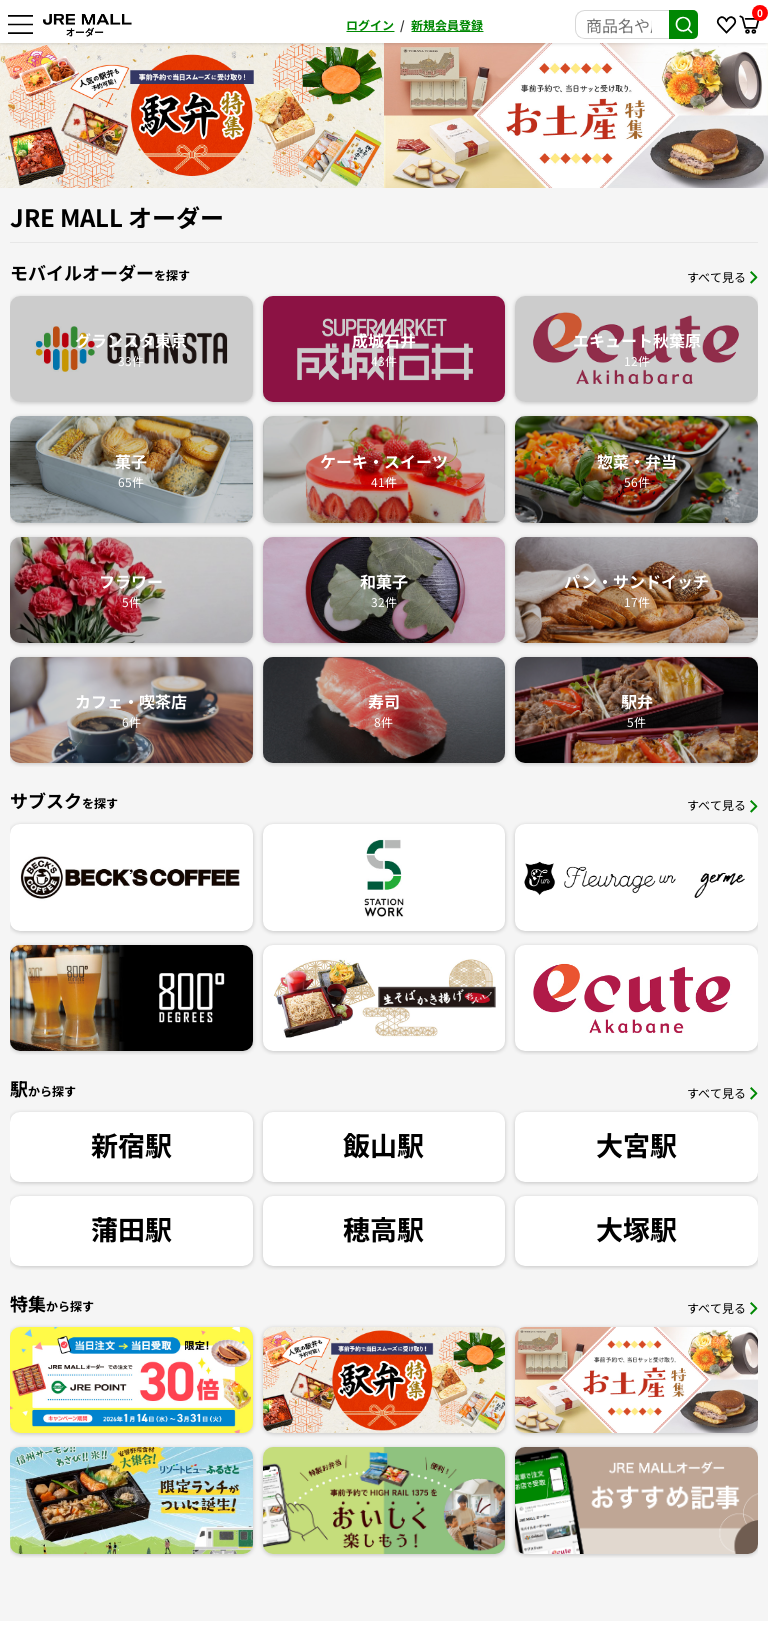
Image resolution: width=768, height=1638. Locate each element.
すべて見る (722, 276)
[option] (433, 115)
